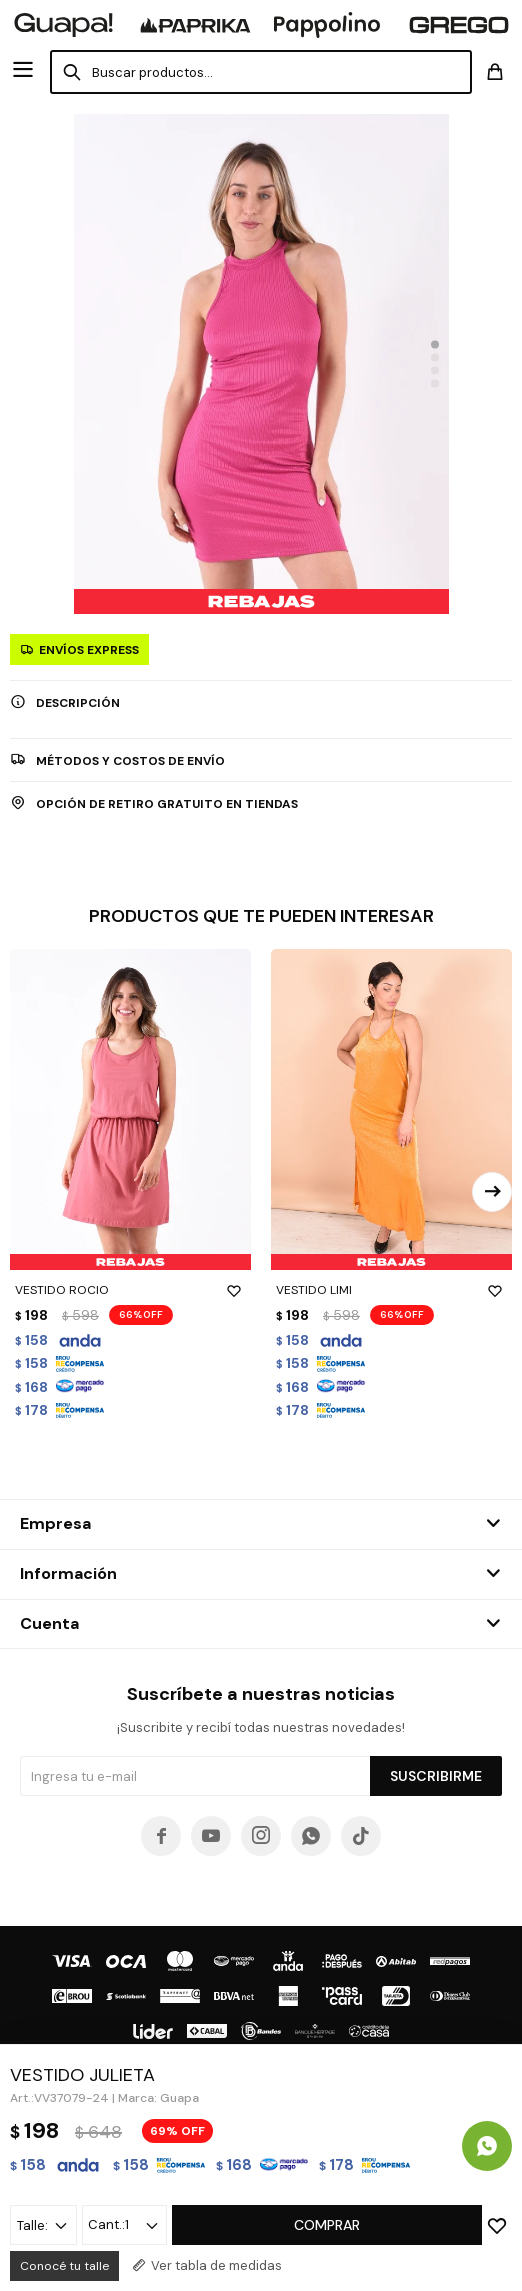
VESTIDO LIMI (391, 1290)
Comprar (327, 2225)
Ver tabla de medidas (216, 2265)
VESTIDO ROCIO (130, 1290)
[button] (435, 345)
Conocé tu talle (64, 2266)
